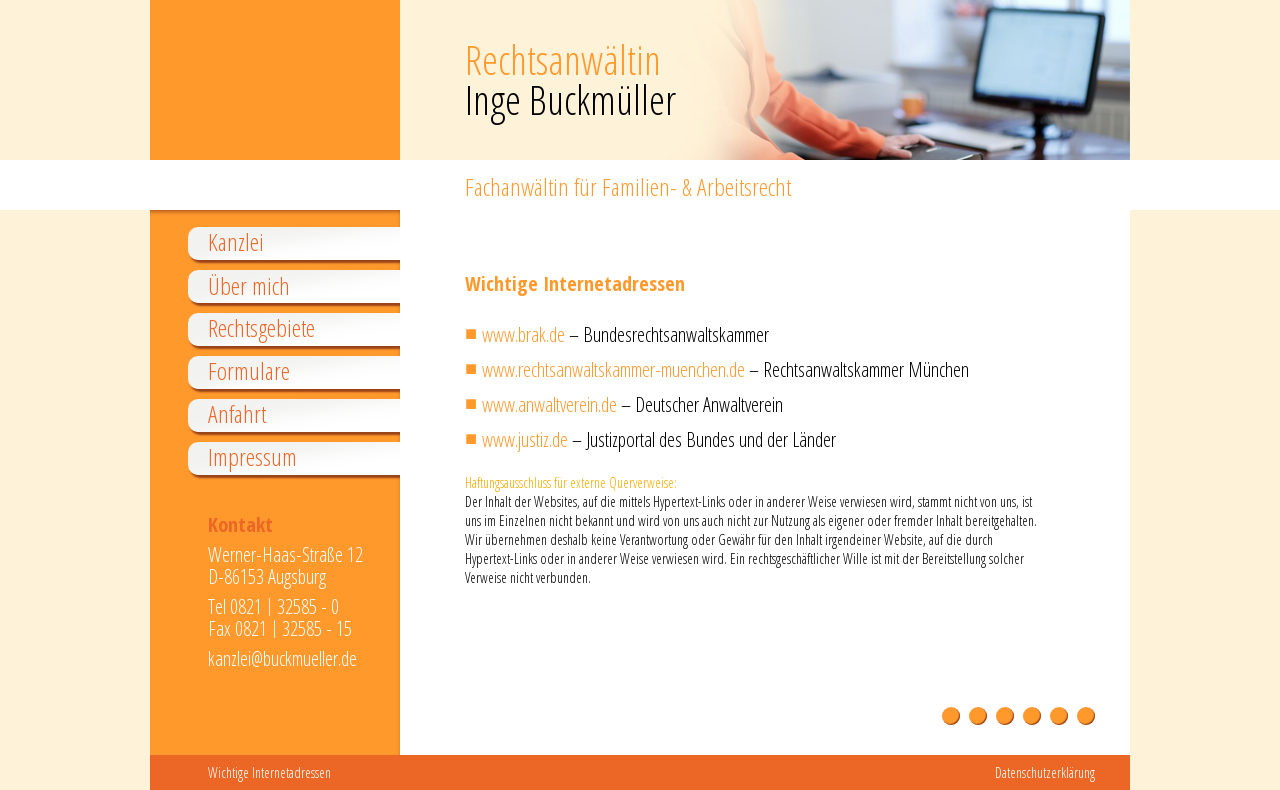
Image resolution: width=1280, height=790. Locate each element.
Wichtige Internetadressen (269, 772)
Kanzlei (236, 242)
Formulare (249, 371)
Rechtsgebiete (261, 328)
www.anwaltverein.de (549, 404)
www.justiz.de (525, 439)
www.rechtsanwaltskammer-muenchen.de (613, 369)
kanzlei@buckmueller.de (282, 658)
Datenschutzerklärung (1045, 772)
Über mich (249, 286)
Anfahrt (237, 414)
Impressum (252, 457)
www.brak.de (523, 334)
